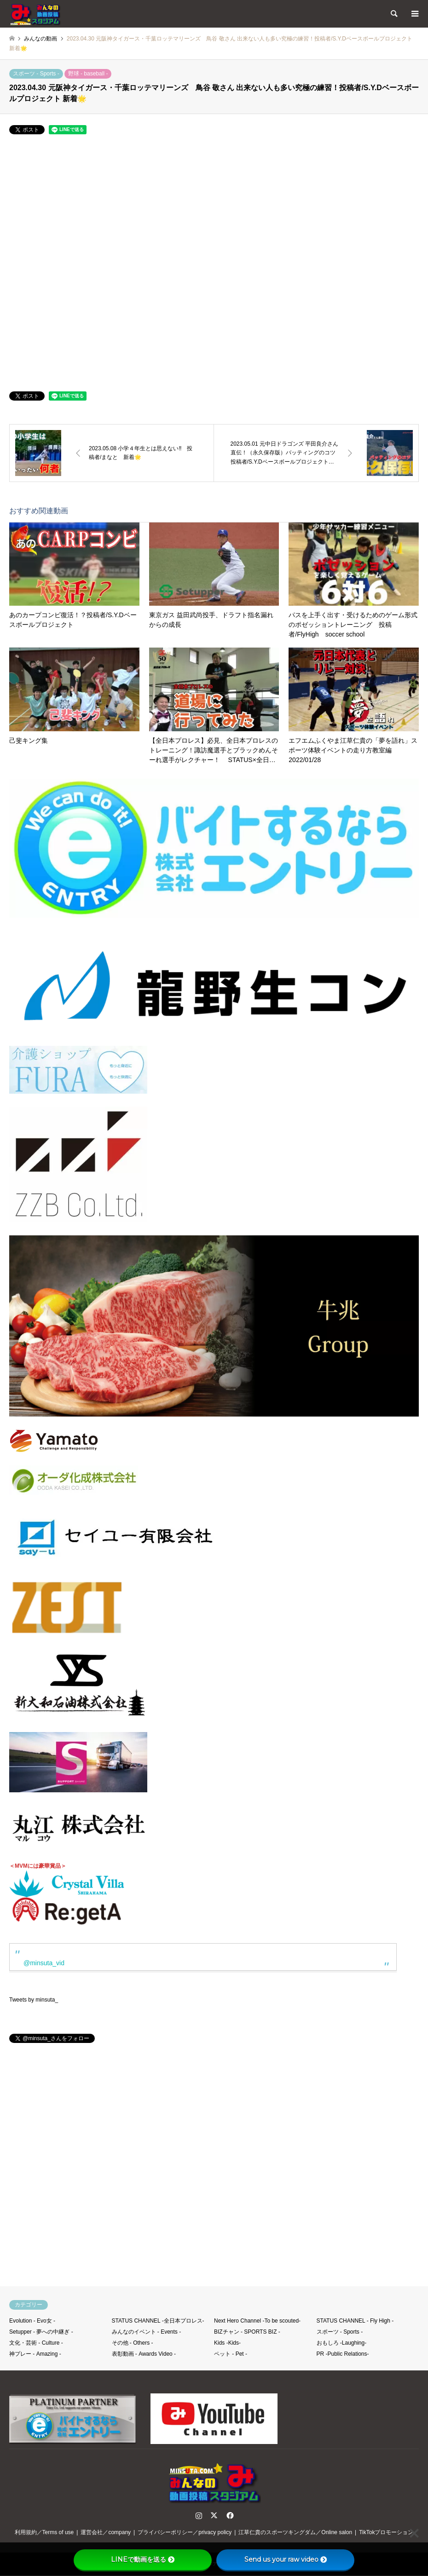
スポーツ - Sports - (36, 73)
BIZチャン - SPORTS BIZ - (247, 2332)
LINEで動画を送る (142, 2559)
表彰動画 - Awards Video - (144, 2354)
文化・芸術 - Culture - (36, 2343)
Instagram (199, 2515)
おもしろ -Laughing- (342, 2343)
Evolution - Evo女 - (32, 2321)
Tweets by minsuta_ (33, 2000)
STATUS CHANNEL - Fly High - (355, 2321)
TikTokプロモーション (386, 2532)
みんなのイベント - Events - (146, 2332)
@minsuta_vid (43, 1963)
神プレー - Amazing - (35, 2354)
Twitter (214, 2515)
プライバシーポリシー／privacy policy (184, 2532)
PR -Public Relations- (343, 2354)
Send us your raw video (285, 2559)
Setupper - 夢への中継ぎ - (41, 2332)
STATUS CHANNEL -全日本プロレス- (158, 2321)
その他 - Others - (132, 2343)
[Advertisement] (214, 2168)
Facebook (229, 2515)
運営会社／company (106, 2532)
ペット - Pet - (230, 2354)
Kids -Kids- (227, 2343)
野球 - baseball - (88, 73)
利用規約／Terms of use (44, 2532)
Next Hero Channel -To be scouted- (257, 2321)
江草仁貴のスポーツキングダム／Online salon (295, 2532)
